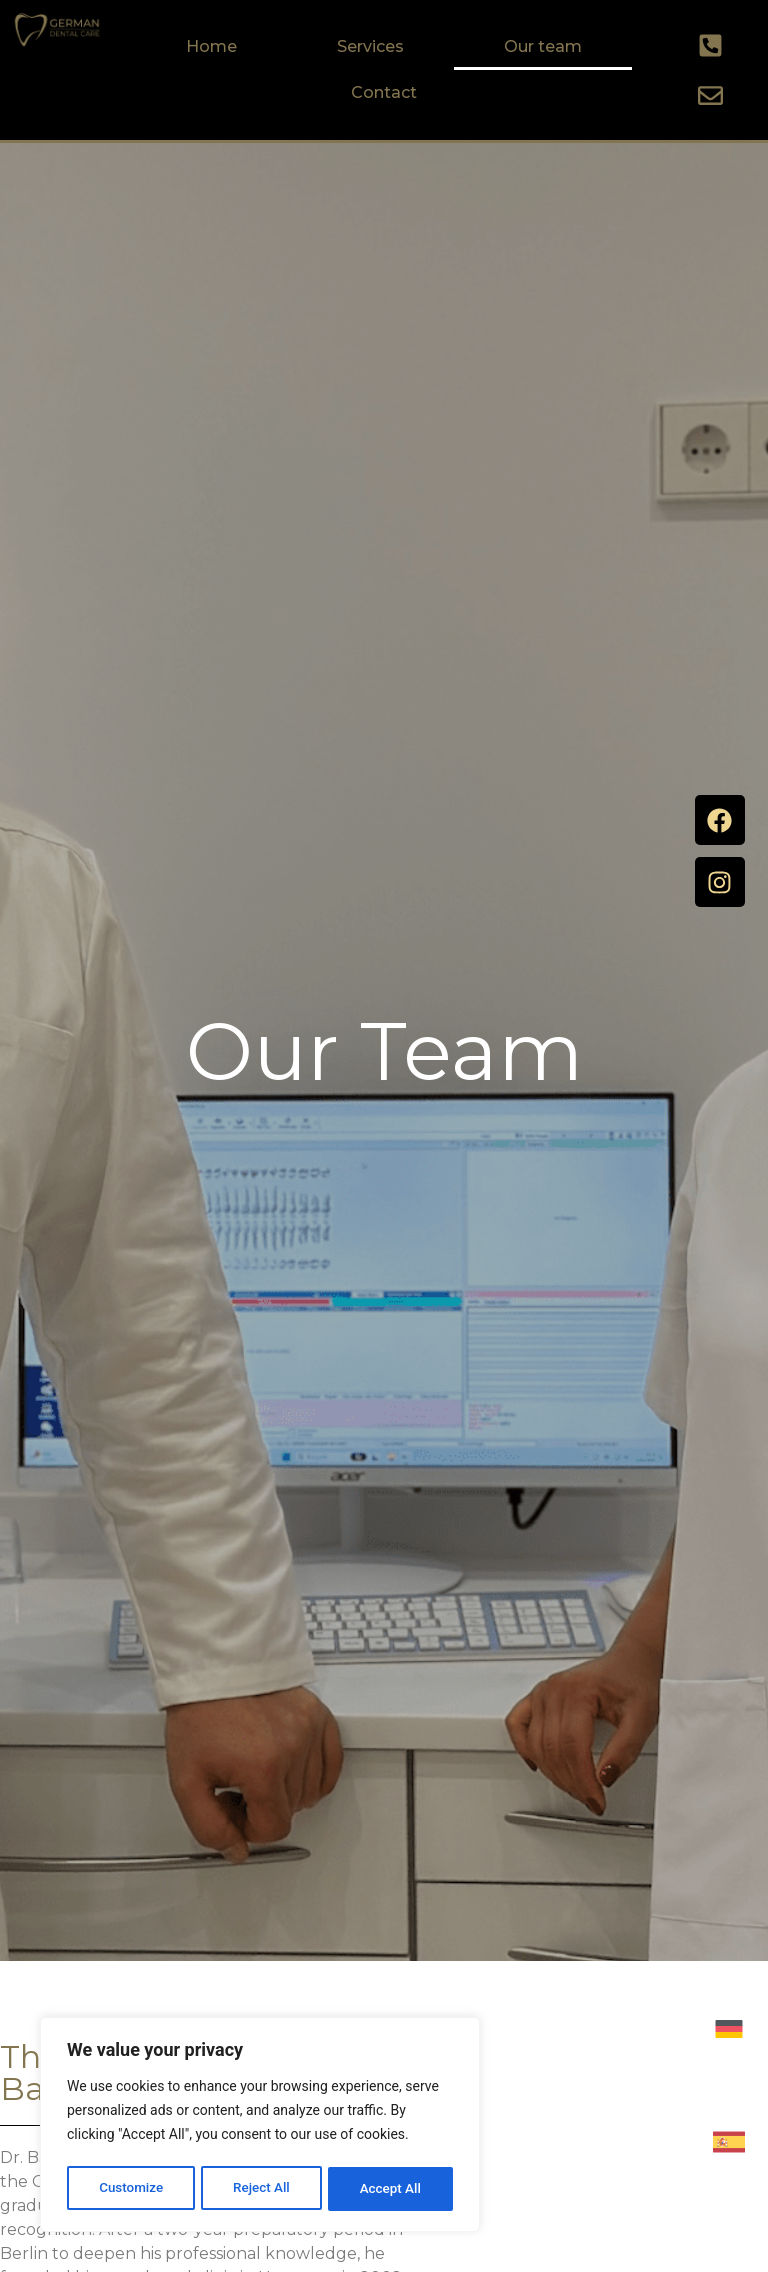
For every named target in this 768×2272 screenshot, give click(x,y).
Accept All (391, 2189)
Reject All (261, 2189)
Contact (384, 92)
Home (211, 46)
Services (370, 46)
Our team (543, 46)
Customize (130, 2189)
